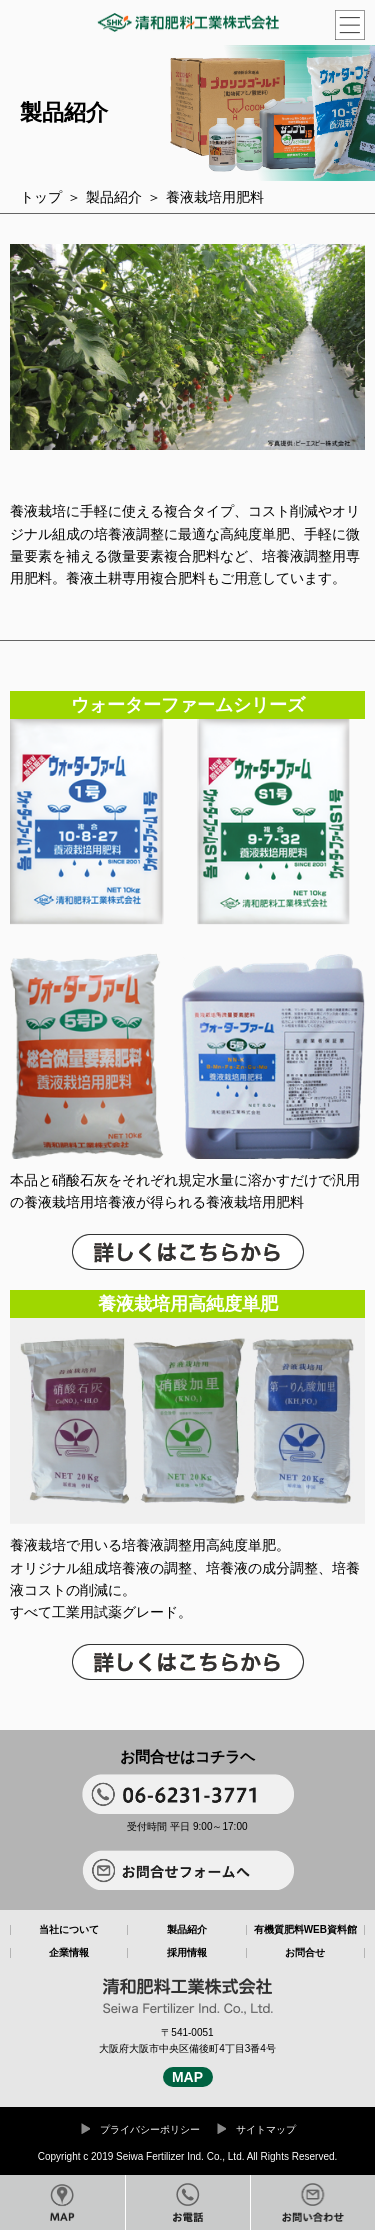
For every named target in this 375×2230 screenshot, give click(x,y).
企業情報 (69, 1953)
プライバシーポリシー (150, 2129)
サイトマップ (266, 2129)
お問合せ (305, 1953)
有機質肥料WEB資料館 (305, 1930)
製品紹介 (114, 197)
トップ (41, 197)
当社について (69, 1930)
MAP (187, 2077)
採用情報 (187, 1953)
